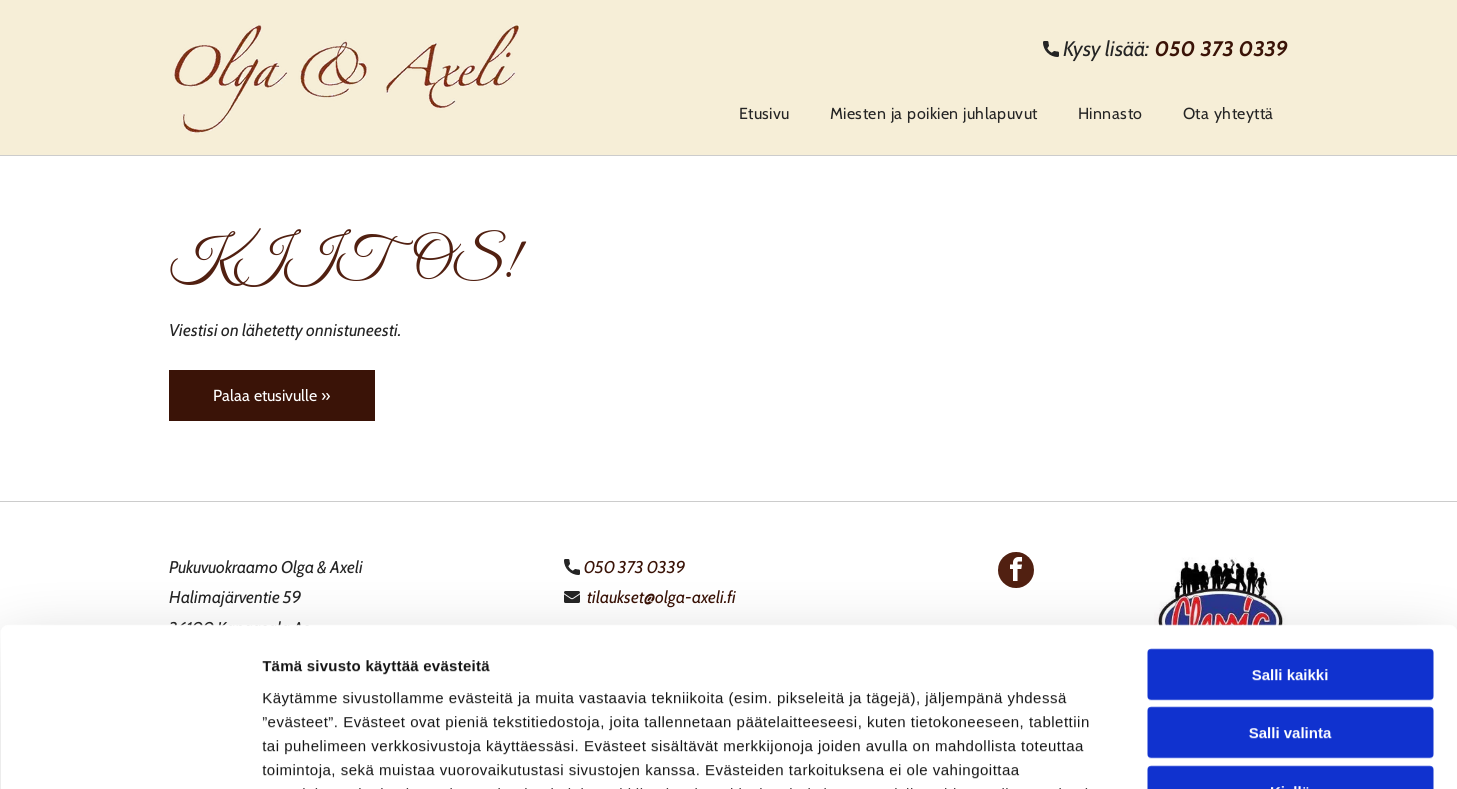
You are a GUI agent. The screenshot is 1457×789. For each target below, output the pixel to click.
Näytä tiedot (1069, 749)
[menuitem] (759, 113)
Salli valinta (1290, 584)
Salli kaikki (1290, 525)
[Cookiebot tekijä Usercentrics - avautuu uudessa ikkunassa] (129, 750)
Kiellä (1290, 642)
